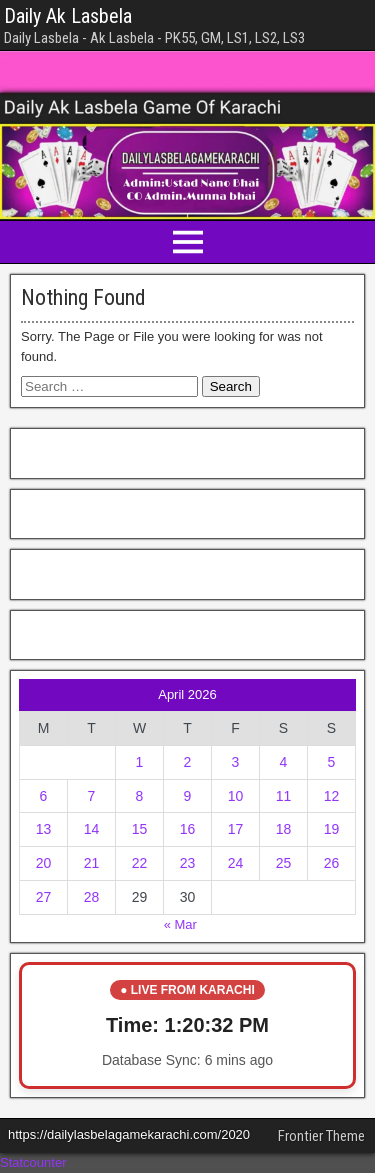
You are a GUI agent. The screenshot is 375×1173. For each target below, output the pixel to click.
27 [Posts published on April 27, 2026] (44, 897)
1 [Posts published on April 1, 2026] (140, 762)
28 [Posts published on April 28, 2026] (92, 897)
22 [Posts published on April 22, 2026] (140, 863)
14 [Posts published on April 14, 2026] (92, 829)
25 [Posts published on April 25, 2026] (284, 863)
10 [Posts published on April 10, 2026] (236, 796)
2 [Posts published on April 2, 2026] (188, 762)
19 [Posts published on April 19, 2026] (332, 829)
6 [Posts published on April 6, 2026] (44, 796)
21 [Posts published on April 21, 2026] (92, 863)
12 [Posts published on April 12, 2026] (332, 796)
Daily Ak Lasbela (68, 16)
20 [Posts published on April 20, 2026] (44, 863)
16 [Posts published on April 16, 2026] (188, 829)
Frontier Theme (321, 1136)
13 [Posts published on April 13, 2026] (44, 829)
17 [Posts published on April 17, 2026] (236, 829)
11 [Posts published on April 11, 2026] (284, 796)
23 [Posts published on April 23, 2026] (188, 863)
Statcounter (33, 1162)
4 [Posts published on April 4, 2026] (284, 762)
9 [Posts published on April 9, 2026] (188, 796)
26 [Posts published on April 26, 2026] (332, 863)
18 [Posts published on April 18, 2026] (284, 829)
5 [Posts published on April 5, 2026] (332, 762)
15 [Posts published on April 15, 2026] (140, 829)
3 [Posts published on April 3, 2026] (236, 762)
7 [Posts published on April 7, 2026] (92, 796)
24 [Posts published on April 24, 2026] (236, 863)
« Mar (180, 924)
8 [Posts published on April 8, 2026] (140, 796)
